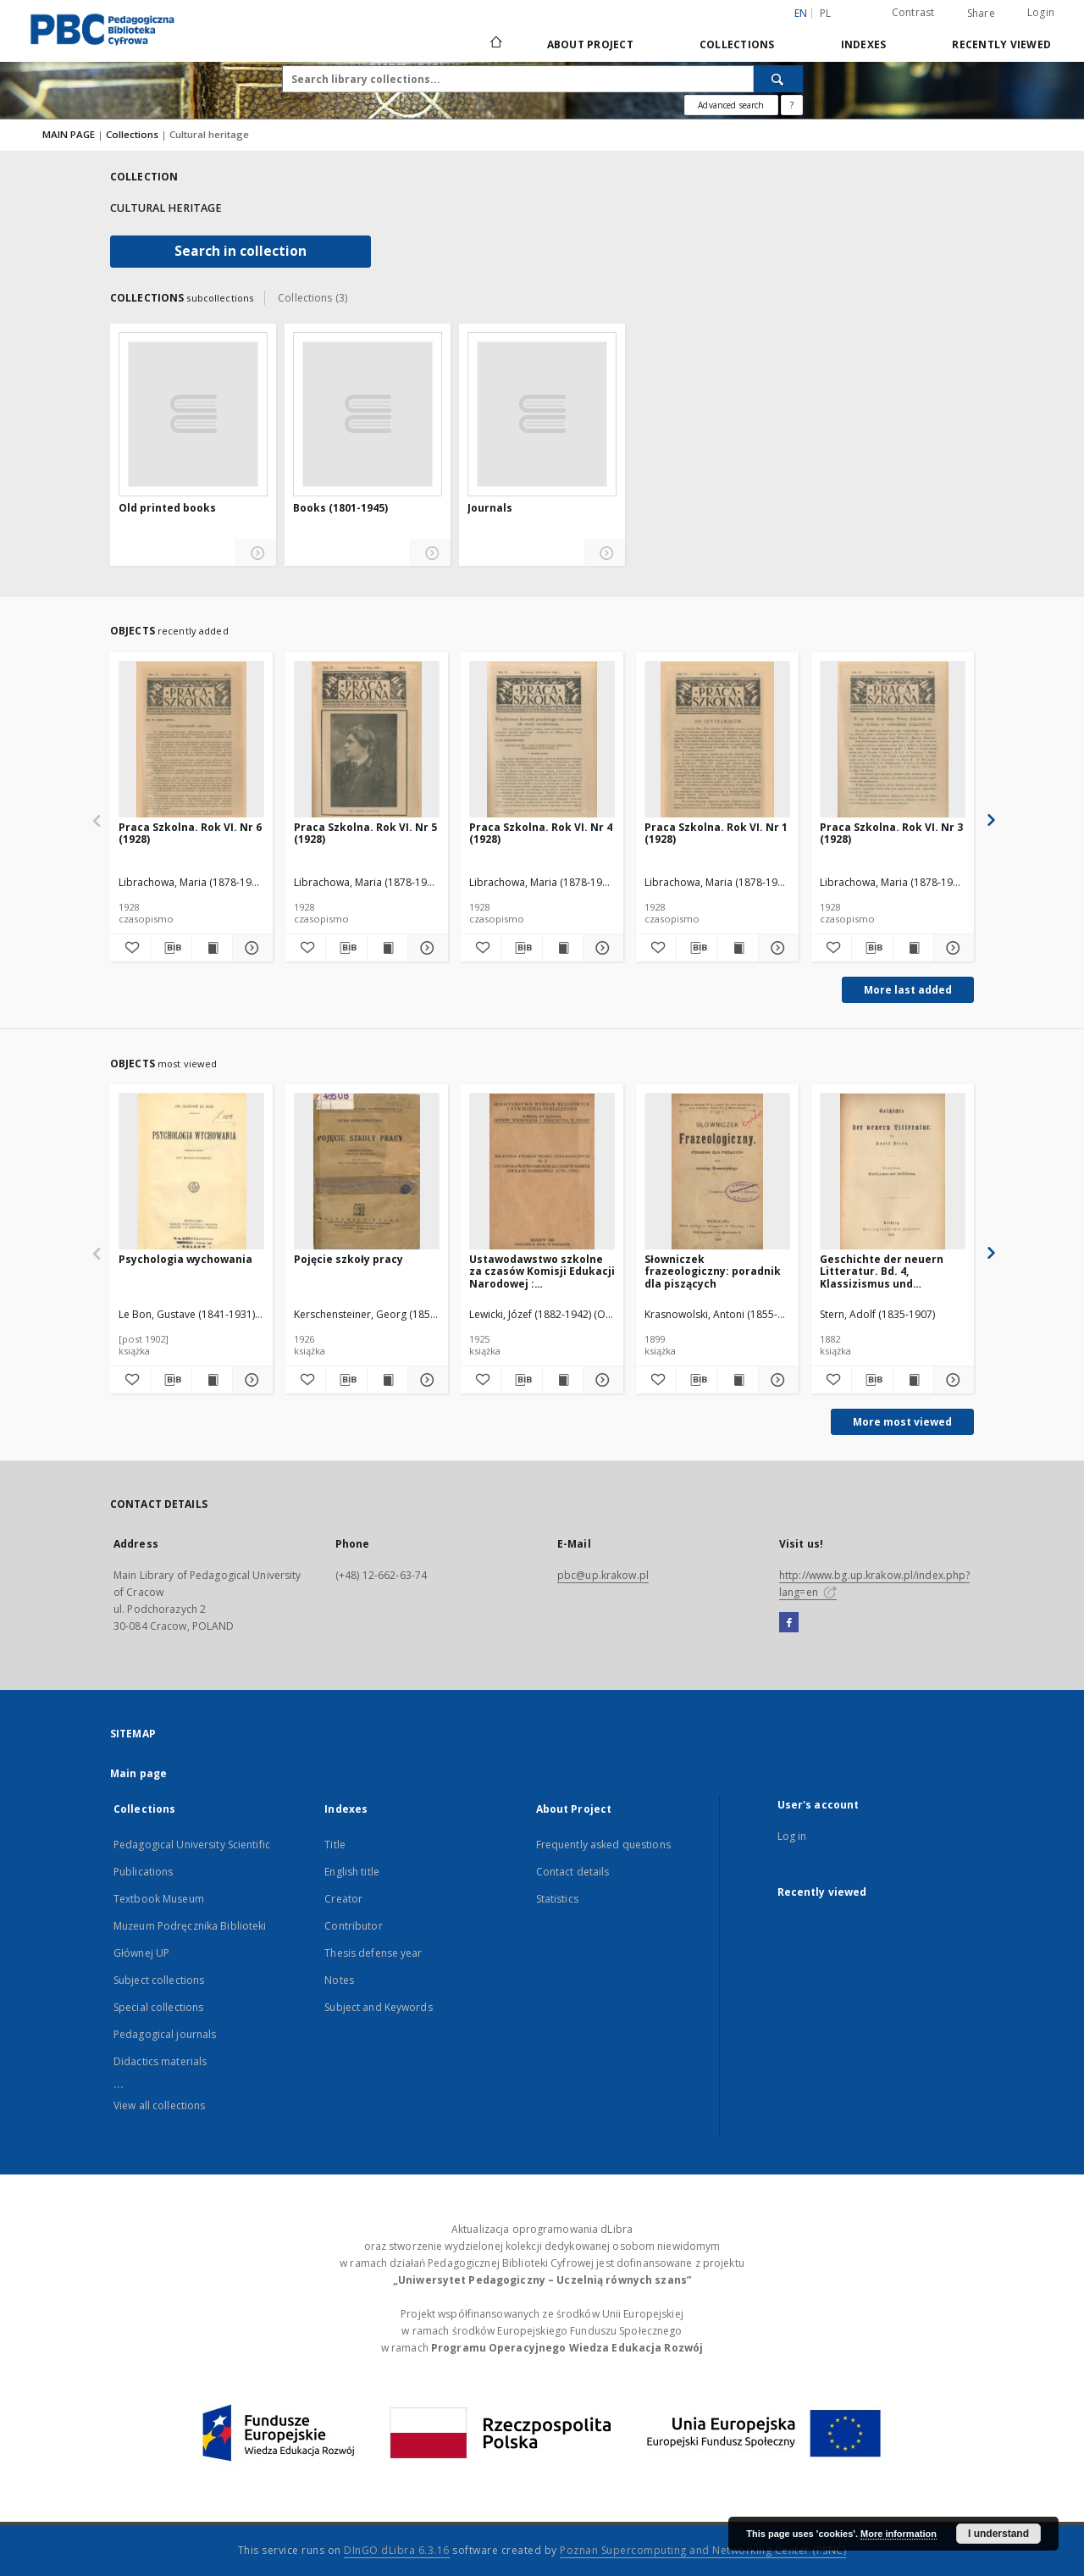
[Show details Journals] (605, 553)
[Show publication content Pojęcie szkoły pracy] (387, 1380)
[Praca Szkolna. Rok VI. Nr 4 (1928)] (542, 740)
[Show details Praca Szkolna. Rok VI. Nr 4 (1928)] (601, 948)
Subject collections (158, 1980)
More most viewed (902, 1422)
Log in (792, 1836)
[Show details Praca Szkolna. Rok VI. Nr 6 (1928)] (250, 948)
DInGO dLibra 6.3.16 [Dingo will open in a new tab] (397, 2550)
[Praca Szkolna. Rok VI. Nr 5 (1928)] (367, 740)
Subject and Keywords (378, 2007)
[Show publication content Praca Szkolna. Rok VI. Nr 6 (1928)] (212, 948)
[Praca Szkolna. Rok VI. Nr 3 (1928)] (893, 740)
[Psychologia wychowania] (191, 1172)
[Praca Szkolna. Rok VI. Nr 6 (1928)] (191, 740)
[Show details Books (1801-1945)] (431, 553)
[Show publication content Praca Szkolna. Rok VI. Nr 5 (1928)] (387, 948)
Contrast (913, 12)
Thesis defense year (373, 1953)
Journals (489, 508)
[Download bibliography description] (171, 948)
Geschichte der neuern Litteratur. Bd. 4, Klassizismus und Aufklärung (881, 1271)
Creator (343, 1899)
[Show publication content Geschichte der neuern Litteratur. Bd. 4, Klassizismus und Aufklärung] (913, 1380)
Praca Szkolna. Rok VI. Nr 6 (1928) (190, 833)
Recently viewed (1001, 44)
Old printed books (167, 508)
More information (898, 2534)
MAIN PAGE (68, 134)
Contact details (573, 1871)
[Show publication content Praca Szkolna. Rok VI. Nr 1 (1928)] (738, 948)
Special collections (158, 2007)
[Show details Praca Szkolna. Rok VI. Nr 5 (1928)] (425, 948)
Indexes (864, 44)
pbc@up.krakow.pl (603, 1575)
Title (335, 1844)
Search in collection (240, 251)
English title (351, 1871)
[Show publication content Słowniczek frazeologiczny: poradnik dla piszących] (738, 1380)
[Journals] (542, 414)
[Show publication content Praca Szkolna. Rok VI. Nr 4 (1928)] (563, 948)
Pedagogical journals (164, 2034)
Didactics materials (160, 2061)
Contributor (353, 1926)
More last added (908, 990)
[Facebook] (789, 1623)
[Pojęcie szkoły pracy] (367, 1172)
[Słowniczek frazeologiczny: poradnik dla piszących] (717, 1172)
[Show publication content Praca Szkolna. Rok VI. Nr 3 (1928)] (913, 948)
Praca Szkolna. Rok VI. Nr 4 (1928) (540, 833)
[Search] (778, 78)
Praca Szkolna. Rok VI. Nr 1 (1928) (716, 833)
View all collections (159, 2105)
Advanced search (731, 105)
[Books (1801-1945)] (367, 414)
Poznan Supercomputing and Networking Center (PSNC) (703, 2550)
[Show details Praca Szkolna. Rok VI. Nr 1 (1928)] (776, 948)
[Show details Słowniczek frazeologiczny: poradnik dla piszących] (776, 1380)
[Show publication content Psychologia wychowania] (212, 1380)
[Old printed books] (193, 414)
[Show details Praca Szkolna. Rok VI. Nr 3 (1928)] (951, 948)
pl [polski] (826, 13)
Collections (737, 44)
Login (1040, 12)
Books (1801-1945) (340, 508)
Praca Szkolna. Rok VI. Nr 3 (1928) (891, 833)
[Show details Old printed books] (256, 553)
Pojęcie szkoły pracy (348, 1259)
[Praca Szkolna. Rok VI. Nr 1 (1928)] (717, 740)
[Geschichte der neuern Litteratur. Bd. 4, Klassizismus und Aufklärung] (893, 1172)
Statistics (557, 1899)
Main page (138, 1773)
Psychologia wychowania (185, 1259)
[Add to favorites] (130, 948)
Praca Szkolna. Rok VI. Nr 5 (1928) (365, 833)
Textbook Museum (158, 1899)
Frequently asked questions (603, 1844)
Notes (339, 1980)
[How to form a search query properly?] (792, 105)
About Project (590, 44)
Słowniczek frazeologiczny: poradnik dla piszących (712, 1271)
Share (981, 13)
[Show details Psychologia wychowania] (250, 1380)
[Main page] (495, 44)
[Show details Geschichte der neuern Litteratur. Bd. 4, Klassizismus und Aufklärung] (951, 1380)
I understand (998, 2534)
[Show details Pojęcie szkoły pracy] (425, 1380)
